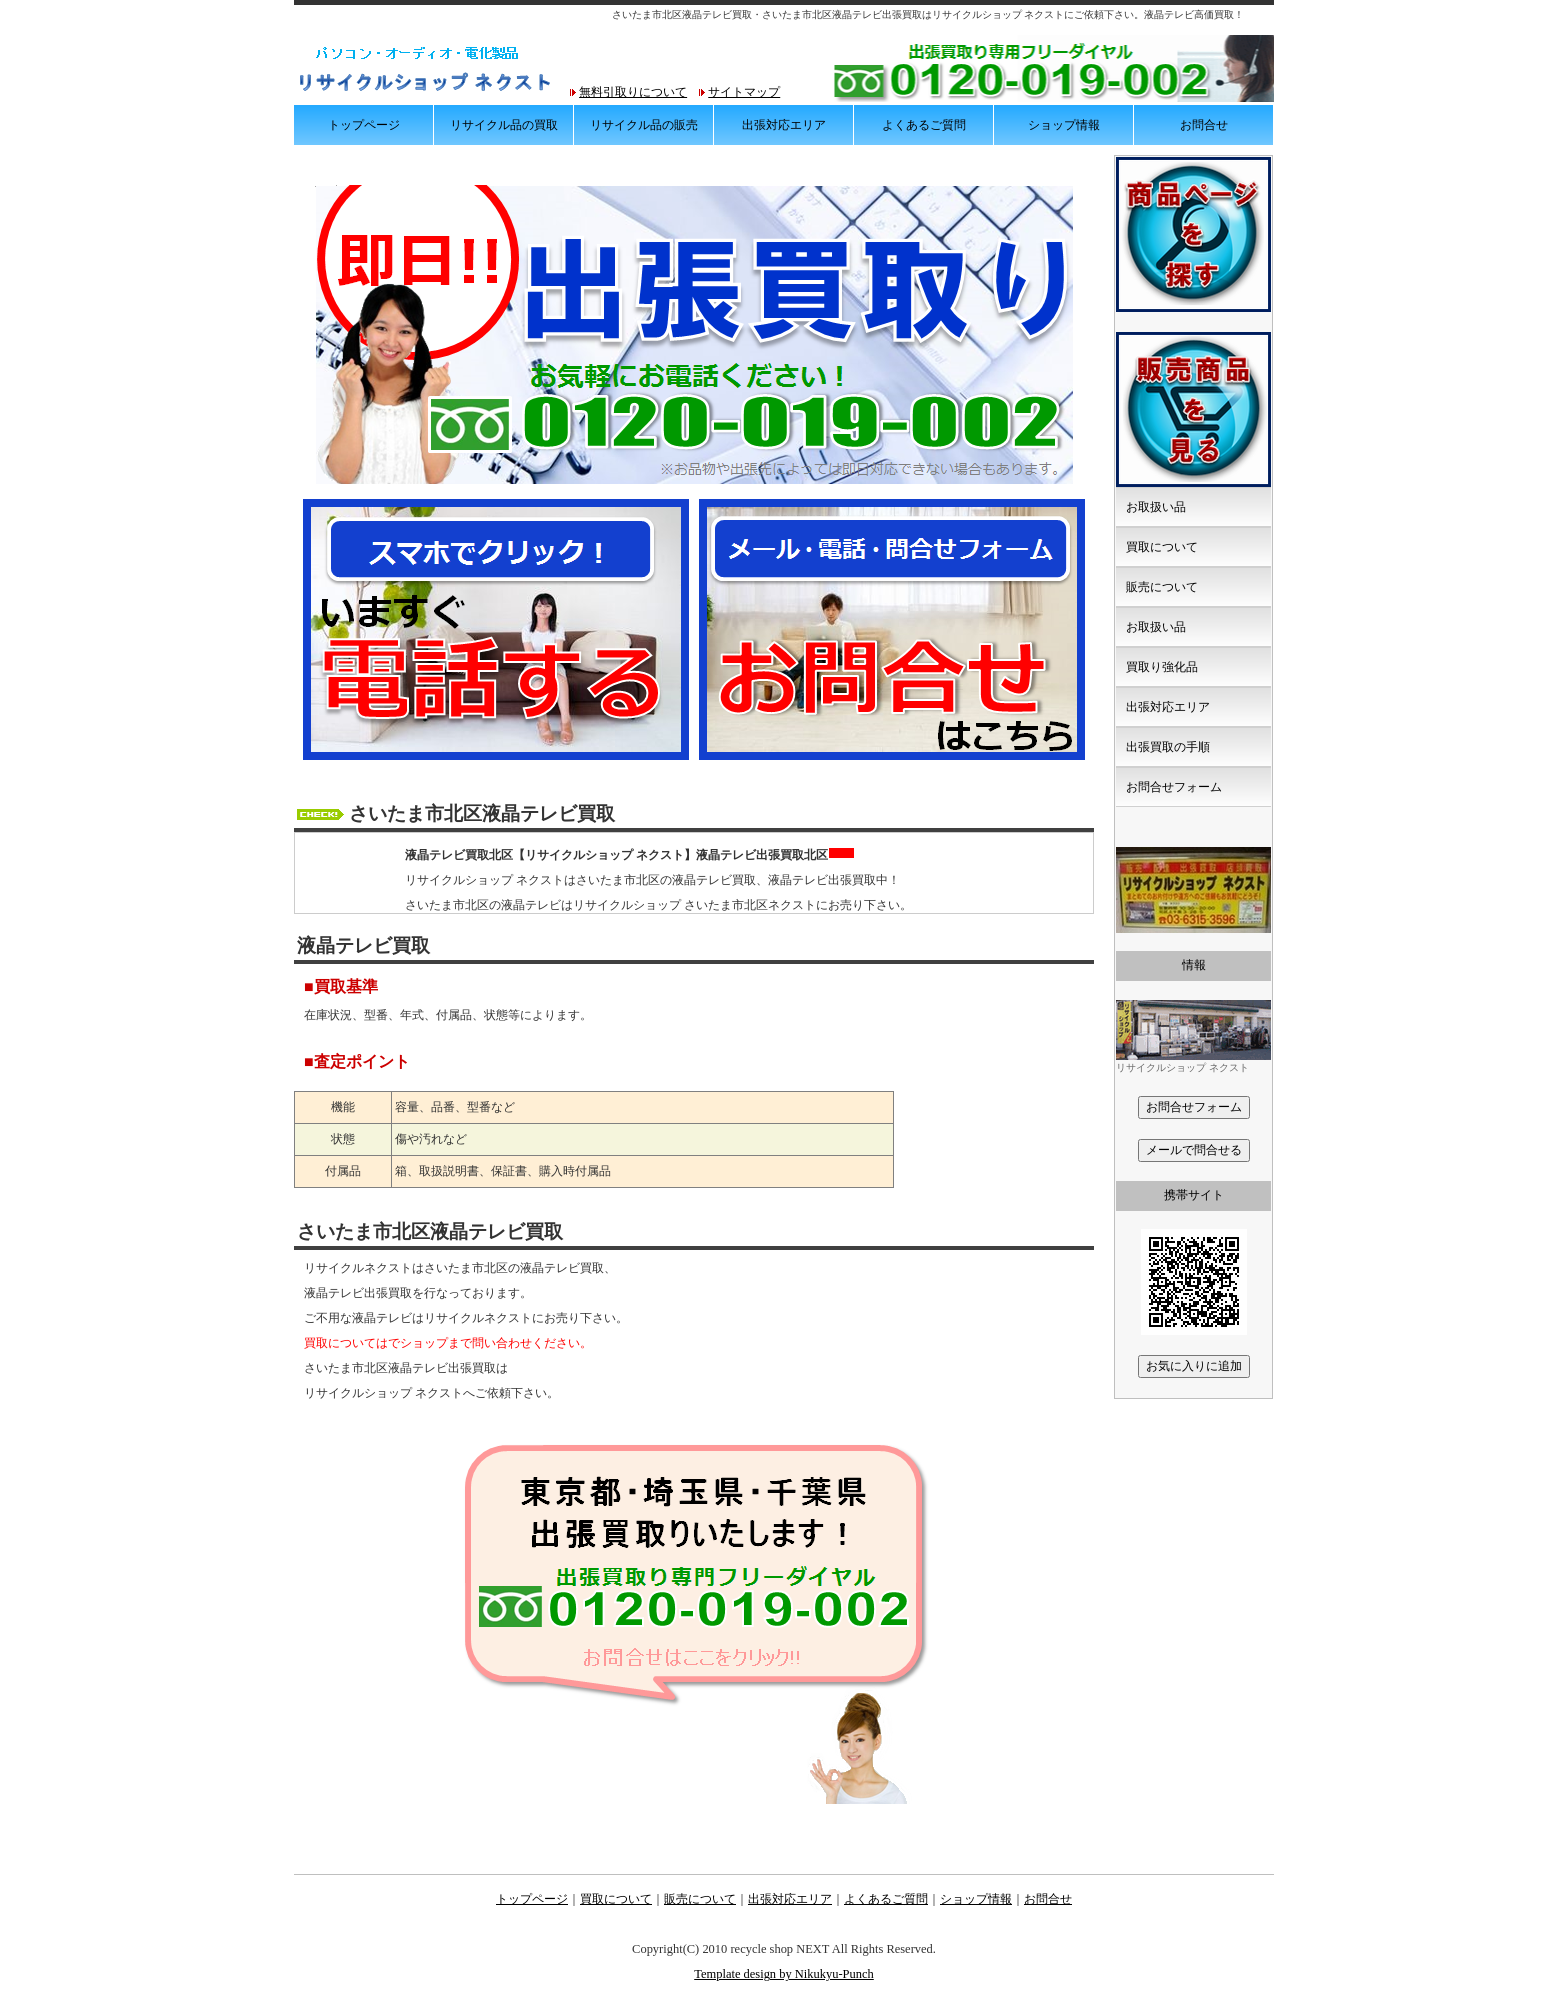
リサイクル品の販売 (644, 125)
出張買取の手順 (1168, 747)
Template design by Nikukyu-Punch (784, 1974)
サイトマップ (744, 92)
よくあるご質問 (924, 125)
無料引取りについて (633, 92)
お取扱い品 (1156, 507)
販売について (1162, 587)
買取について (1162, 547)
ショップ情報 (1064, 125)
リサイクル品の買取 (504, 125)
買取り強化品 (1162, 667)
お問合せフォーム (1174, 787)
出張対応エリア (784, 125)
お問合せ (1204, 125)
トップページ (364, 125)
